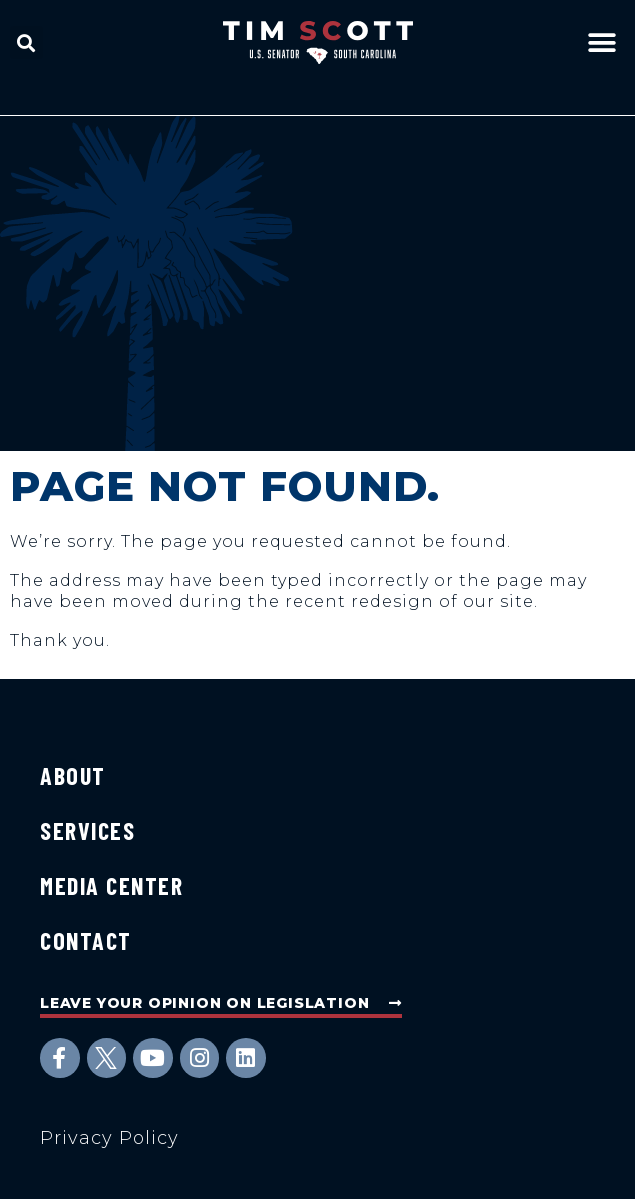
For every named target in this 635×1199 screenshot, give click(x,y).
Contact (86, 940)
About (73, 775)
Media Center (111, 885)
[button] (26, 42)
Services (87, 830)
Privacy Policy (109, 1138)
